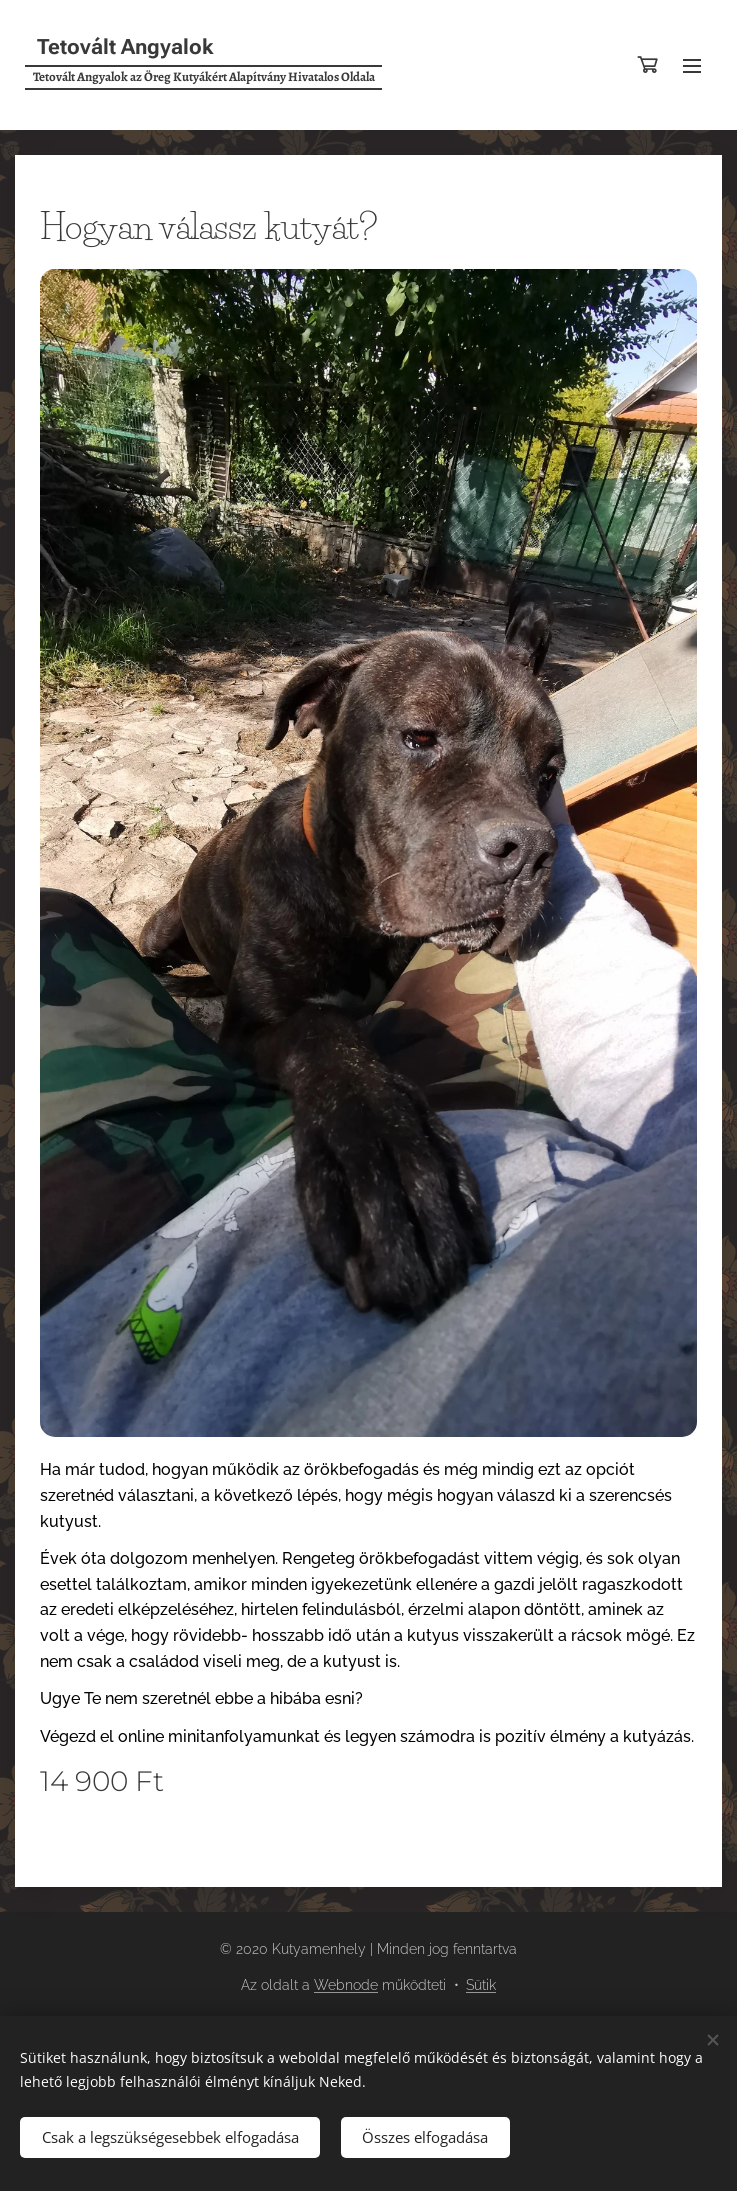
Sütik (481, 1985)
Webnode (346, 1985)
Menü (692, 66)
